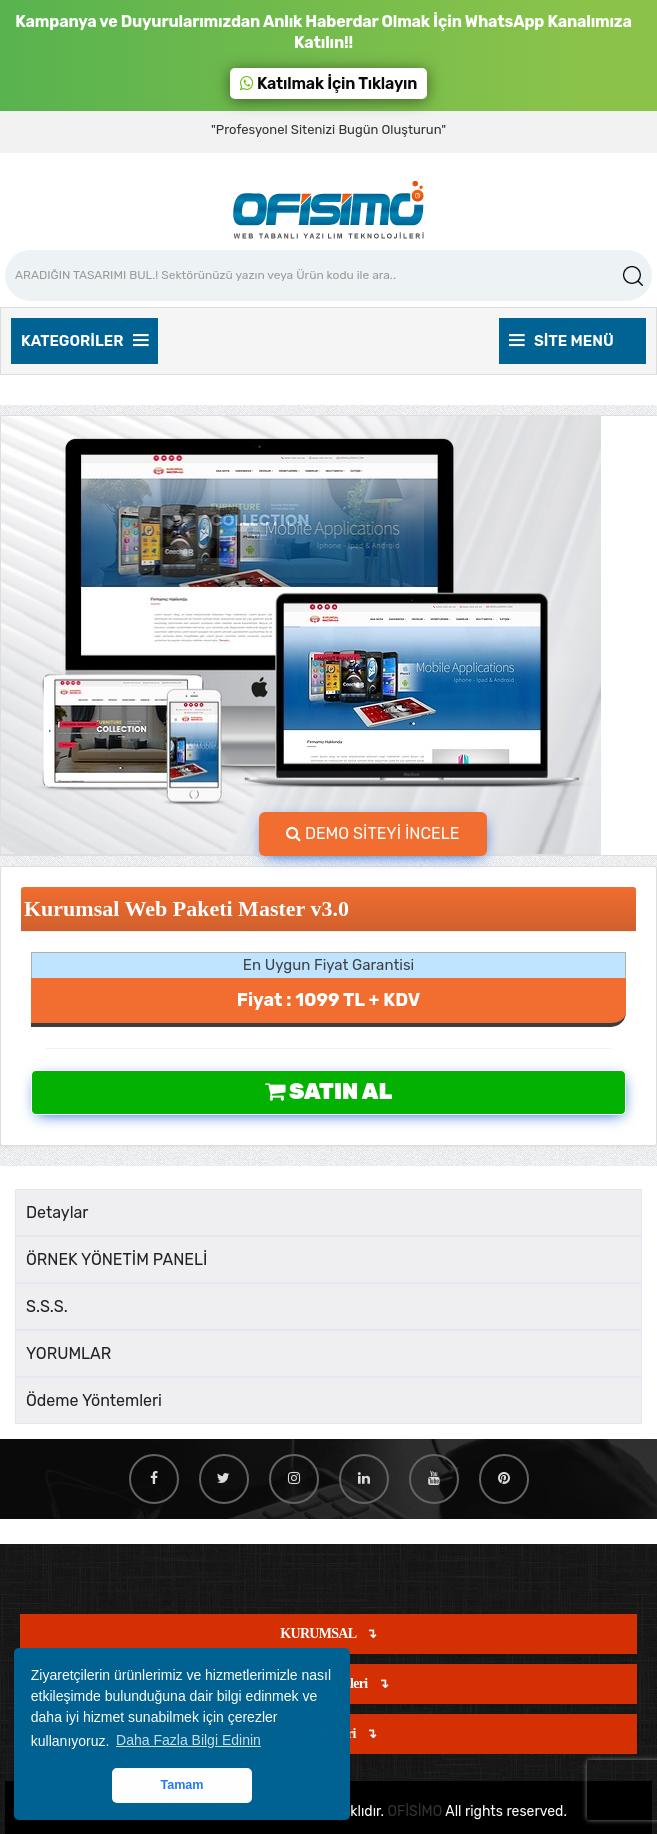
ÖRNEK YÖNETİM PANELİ (116, 1259)
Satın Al (328, 1091)
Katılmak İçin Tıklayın (329, 83)
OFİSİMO (415, 1811)
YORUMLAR (68, 1353)
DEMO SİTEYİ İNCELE (373, 833)
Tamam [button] (181, 1785)
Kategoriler (84, 341)
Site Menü (561, 341)
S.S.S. (47, 1306)
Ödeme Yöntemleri (94, 1400)
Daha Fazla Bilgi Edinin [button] (188, 1740)
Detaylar (57, 1212)
